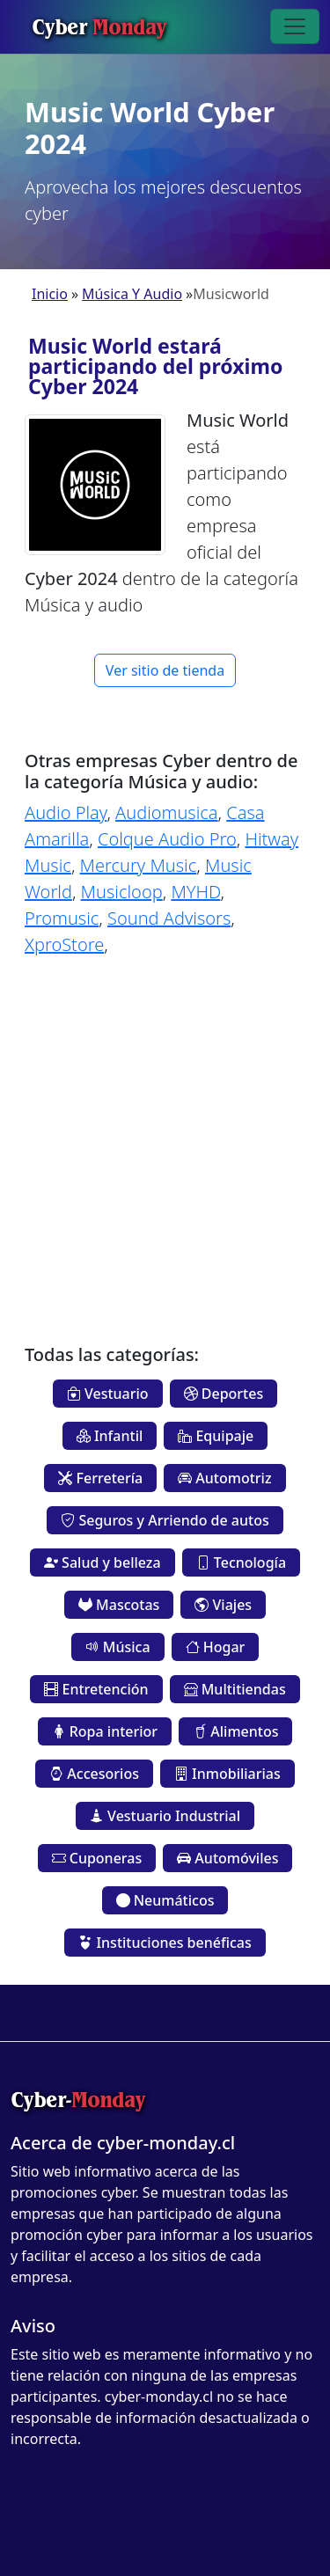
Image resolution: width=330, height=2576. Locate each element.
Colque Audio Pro (167, 839)
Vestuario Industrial (165, 1816)
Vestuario (108, 1393)
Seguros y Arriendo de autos (164, 1520)
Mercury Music (138, 865)
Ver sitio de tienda (165, 670)
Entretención (96, 1689)
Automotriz (224, 1478)
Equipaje (215, 1435)
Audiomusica (166, 812)
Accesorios (94, 1773)
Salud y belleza (102, 1562)
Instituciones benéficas (164, 1942)
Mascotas (118, 1604)
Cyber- (78, 2099)
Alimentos (235, 1731)
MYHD (195, 892)
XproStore (64, 944)
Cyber (99, 26)
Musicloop (122, 892)
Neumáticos (165, 1900)
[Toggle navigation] (294, 26)
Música (117, 1647)
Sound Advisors (169, 918)
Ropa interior (105, 1731)
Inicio (50, 294)
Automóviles (227, 1858)
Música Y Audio (132, 294)
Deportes (224, 1393)
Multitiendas (235, 1689)
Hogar (216, 1647)
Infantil (110, 1435)
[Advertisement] (165, 1137)
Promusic (62, 918)
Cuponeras (97, 1858)
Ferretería (100, 1478)
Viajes (223, 1604)
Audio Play (65, 812)
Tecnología (241, 1562)
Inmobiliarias (227, 1773)
